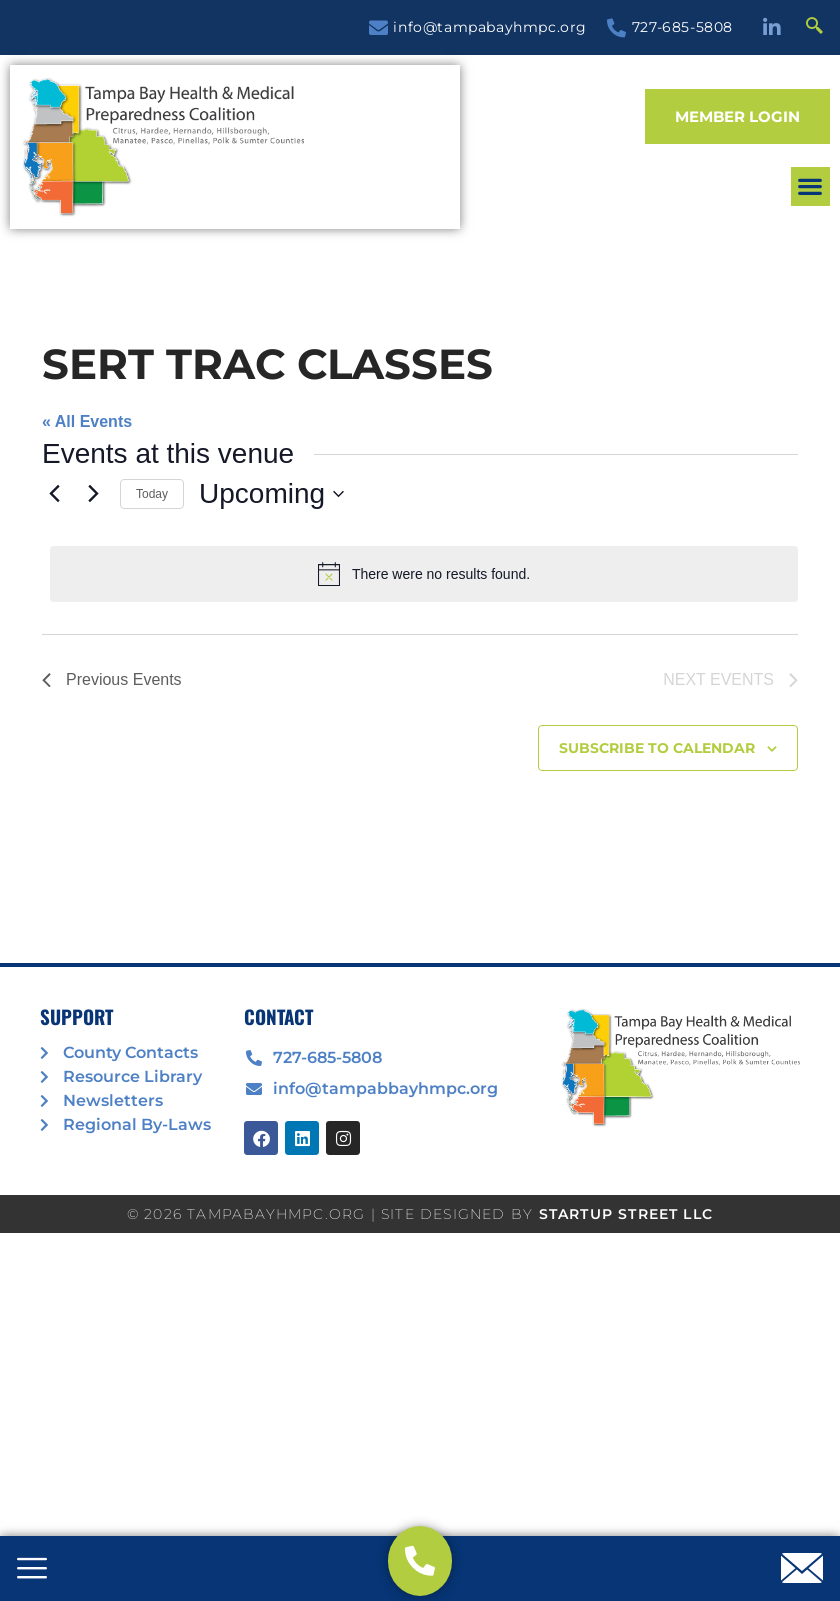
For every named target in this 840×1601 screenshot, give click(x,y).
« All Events (87, 421)
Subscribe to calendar (657, 748)
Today (152, 494)
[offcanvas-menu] (32, 1570)
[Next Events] (93, 494)
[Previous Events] (54, 494)
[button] (810, 186)
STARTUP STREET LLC (626, 1214)
